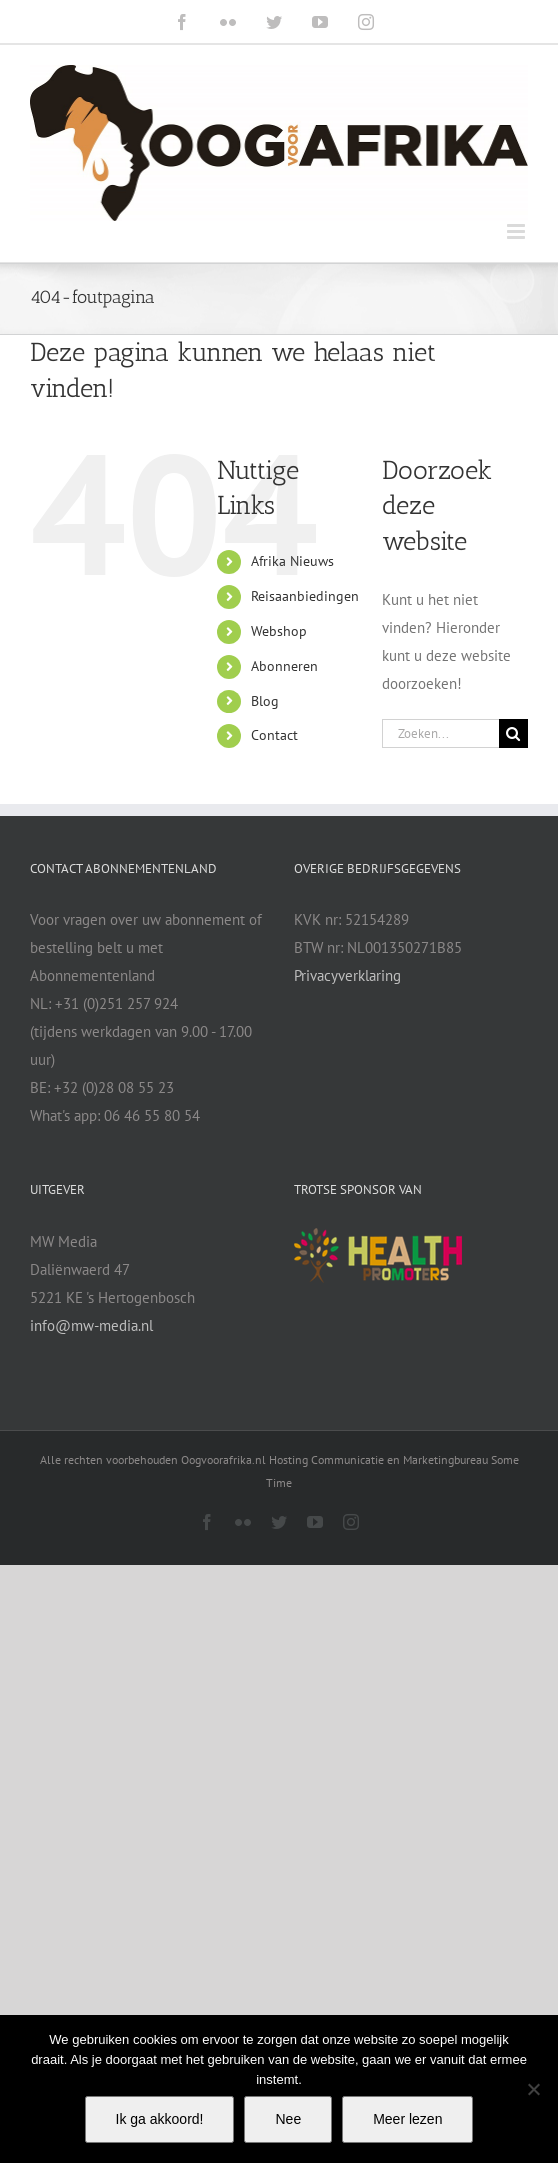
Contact (274, 735)
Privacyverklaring (347, 975)
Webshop (279, 631)
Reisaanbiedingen (305, 596)
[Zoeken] (513, 733)
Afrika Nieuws (292, 561)
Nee (288, 2119)
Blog (265, 701)
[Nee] (533, 2089)
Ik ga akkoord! (160, 2119)
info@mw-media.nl (91, 1325)
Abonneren (284, 666)
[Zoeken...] (440, 733)
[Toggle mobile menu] (517, 231)
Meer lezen (407, 2119)
